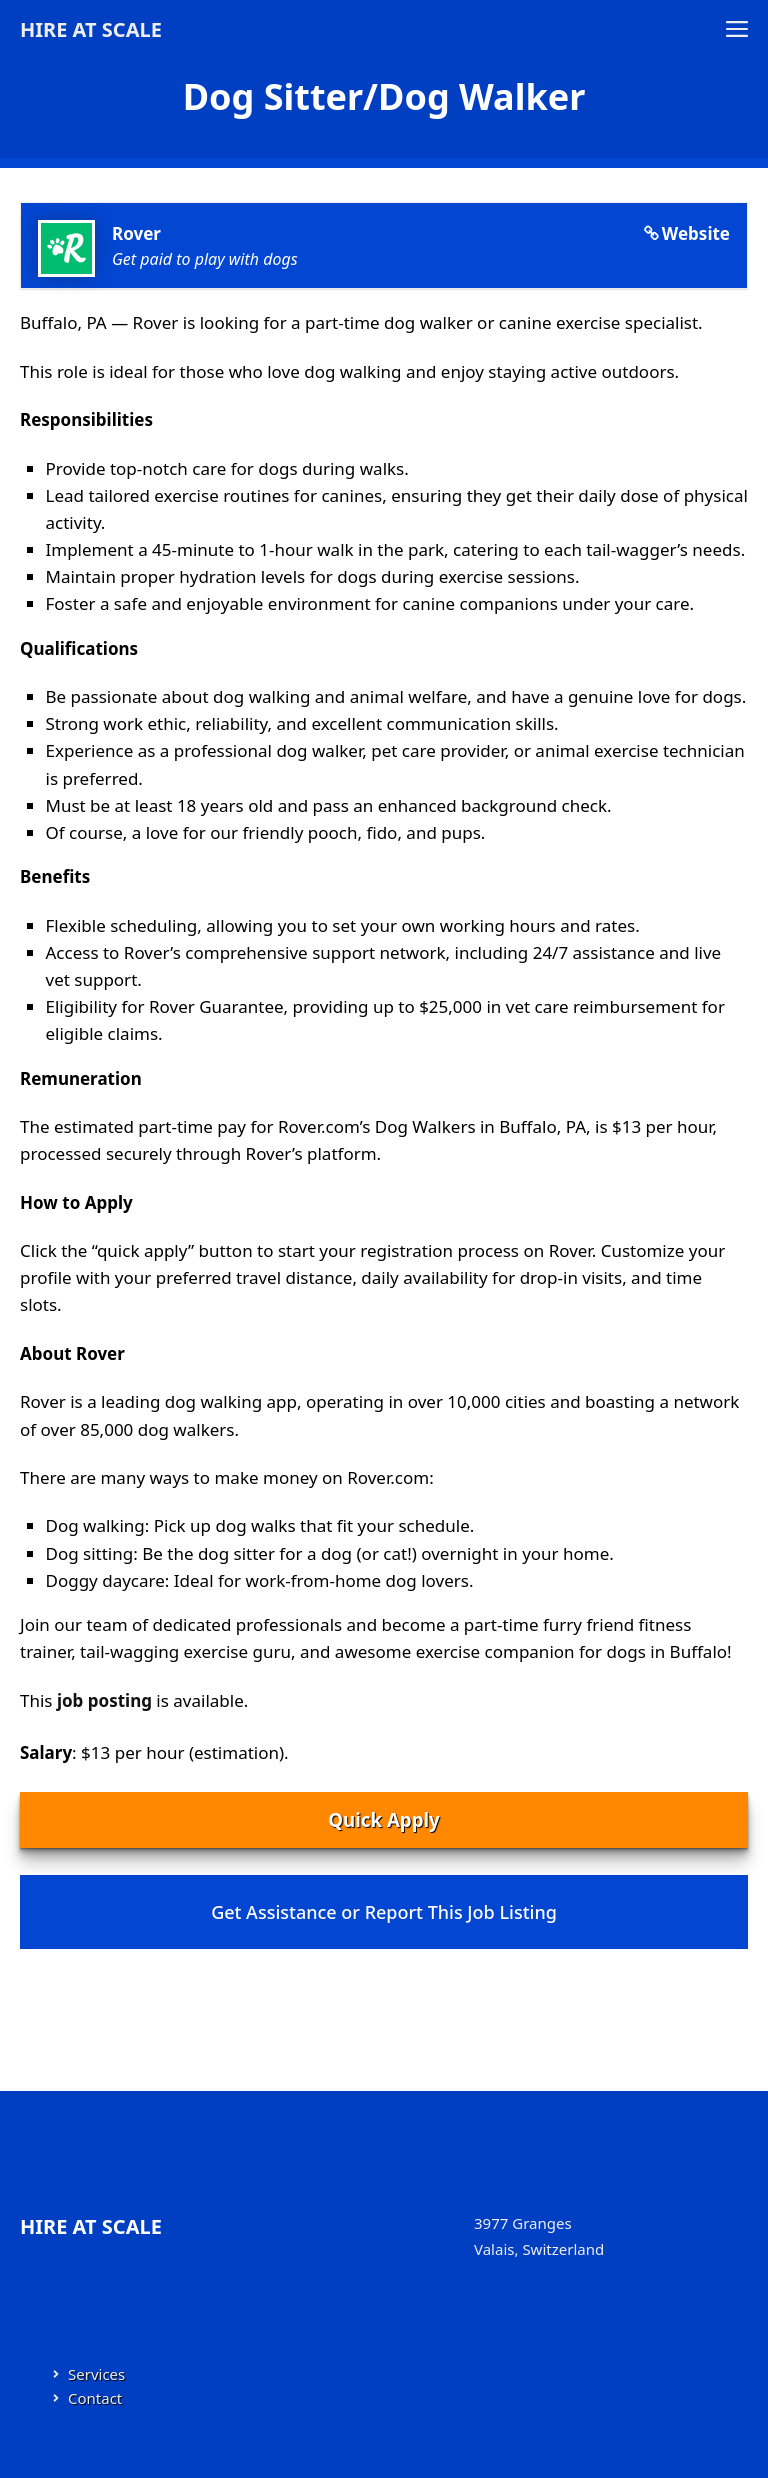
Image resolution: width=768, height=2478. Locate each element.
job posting (104, 1700)
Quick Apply (383, 1819)
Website (696, 233)
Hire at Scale (91, 29)
